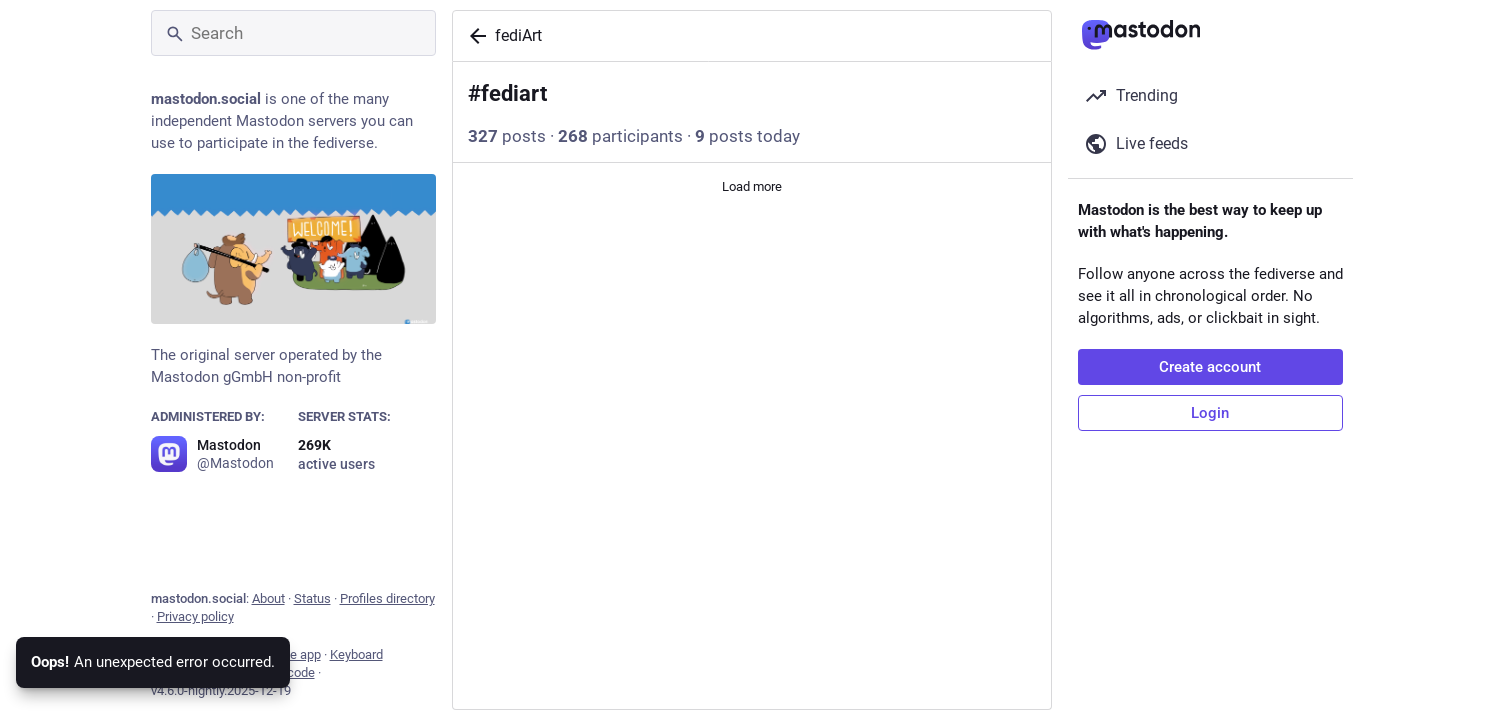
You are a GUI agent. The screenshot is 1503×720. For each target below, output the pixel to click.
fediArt (518, 35)
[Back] (474, 36)
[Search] (293, 33)
